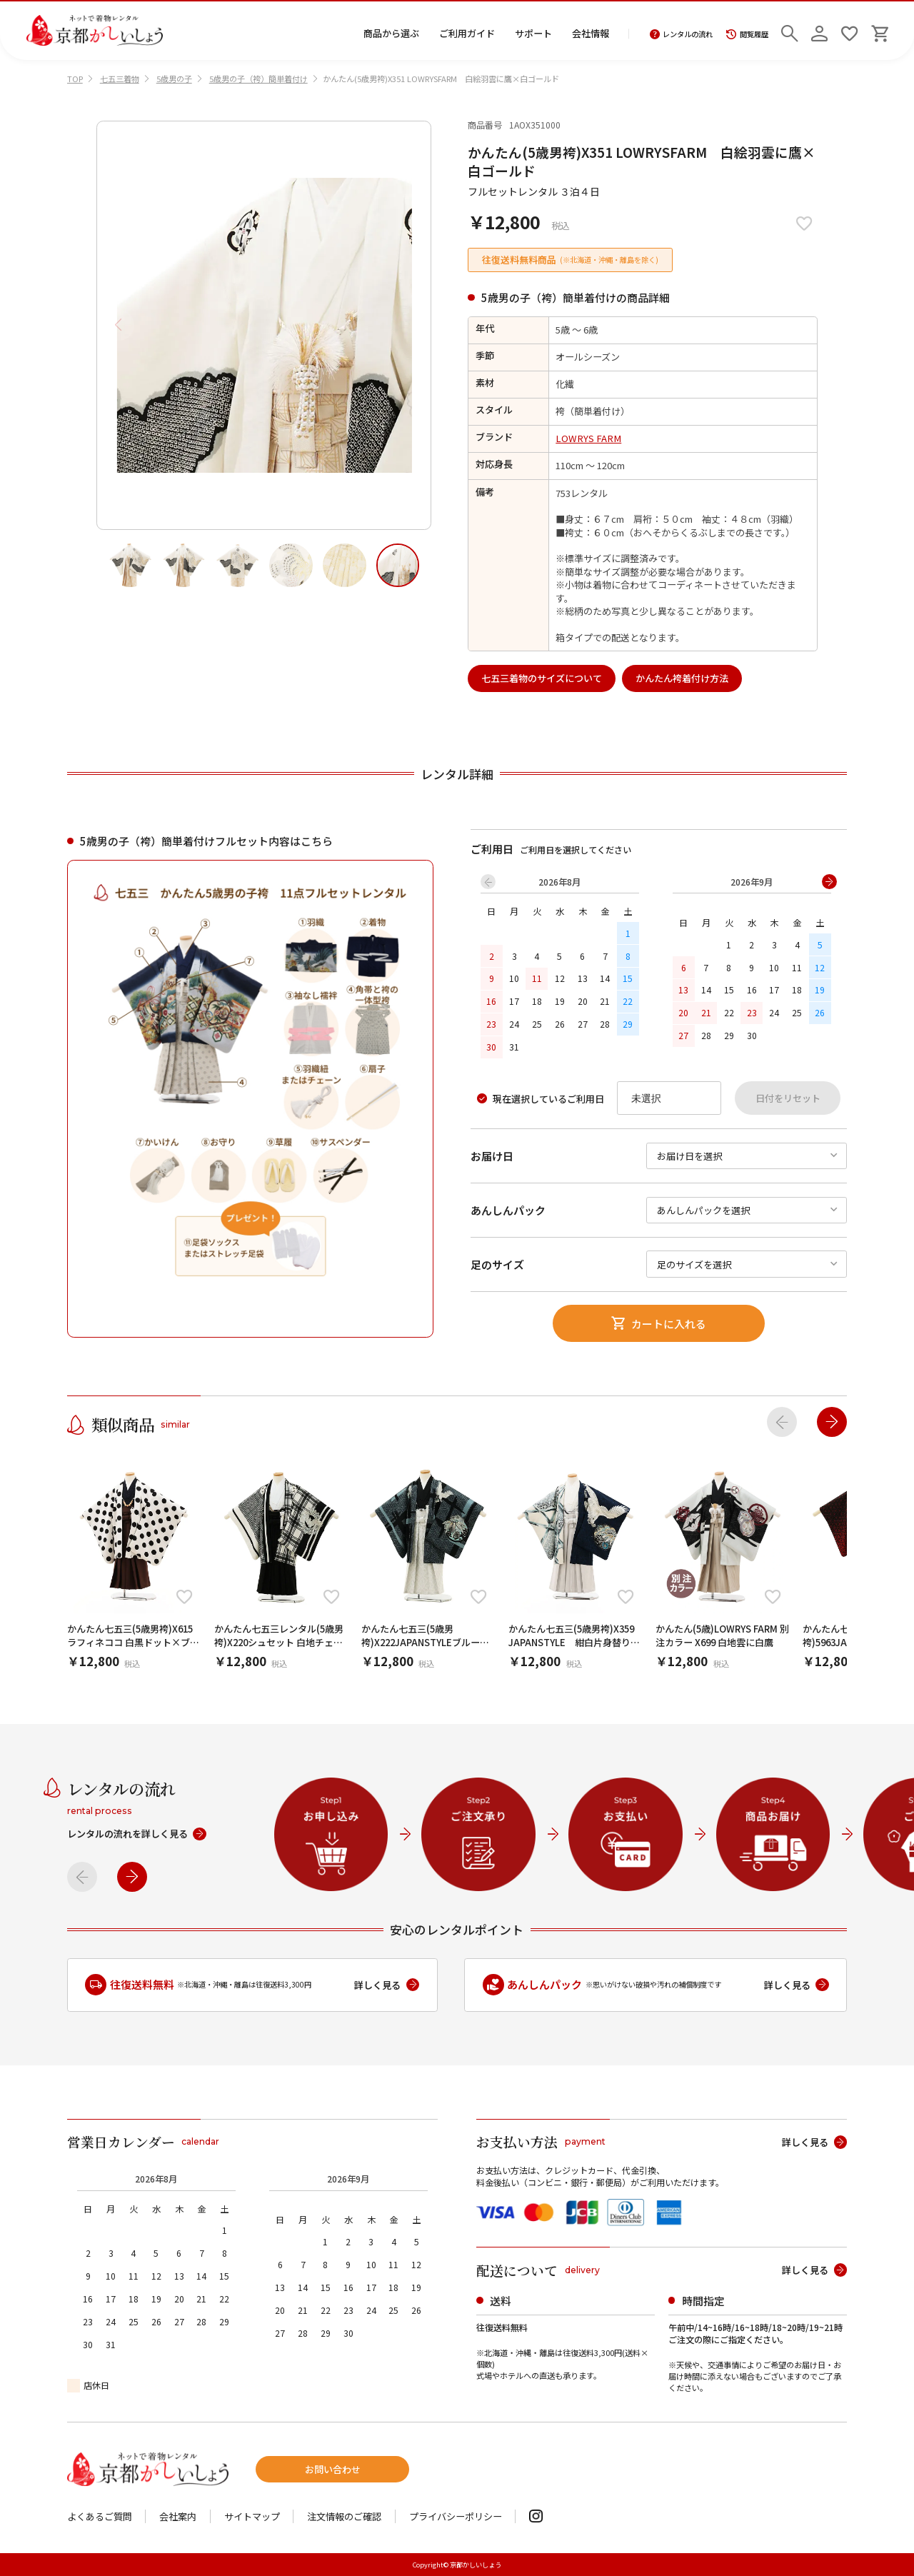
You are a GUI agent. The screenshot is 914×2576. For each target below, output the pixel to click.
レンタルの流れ (681, 34)
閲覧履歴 (747, 34)
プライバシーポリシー (455, 2516)
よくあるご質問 (99, 2516)
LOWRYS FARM (588, 438)
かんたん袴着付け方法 (682, 678)
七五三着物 (119, 78)
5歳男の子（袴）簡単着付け (258, 78)
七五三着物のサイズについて (541, 678)
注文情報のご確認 (344, 2516)
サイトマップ (252, 2516)
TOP (75, 78)
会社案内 (177, 2516)
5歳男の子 (174, 78)
